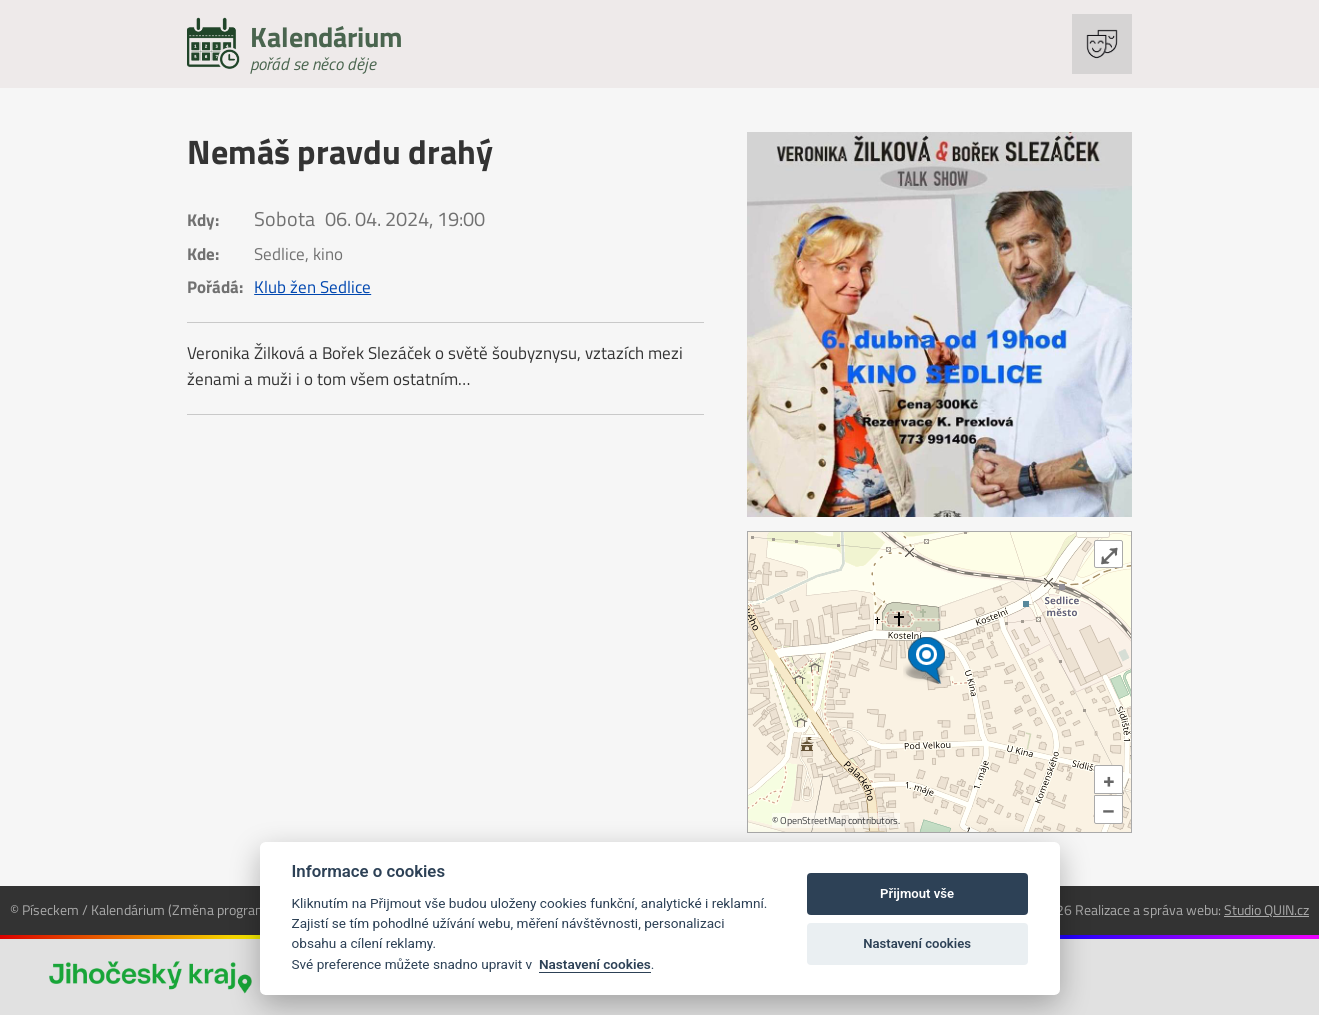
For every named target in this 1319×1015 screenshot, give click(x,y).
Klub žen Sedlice (312, 287)
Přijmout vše (917, 893)
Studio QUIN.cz (1266, 909)
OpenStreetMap (813, 820)
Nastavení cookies (595, 964)
